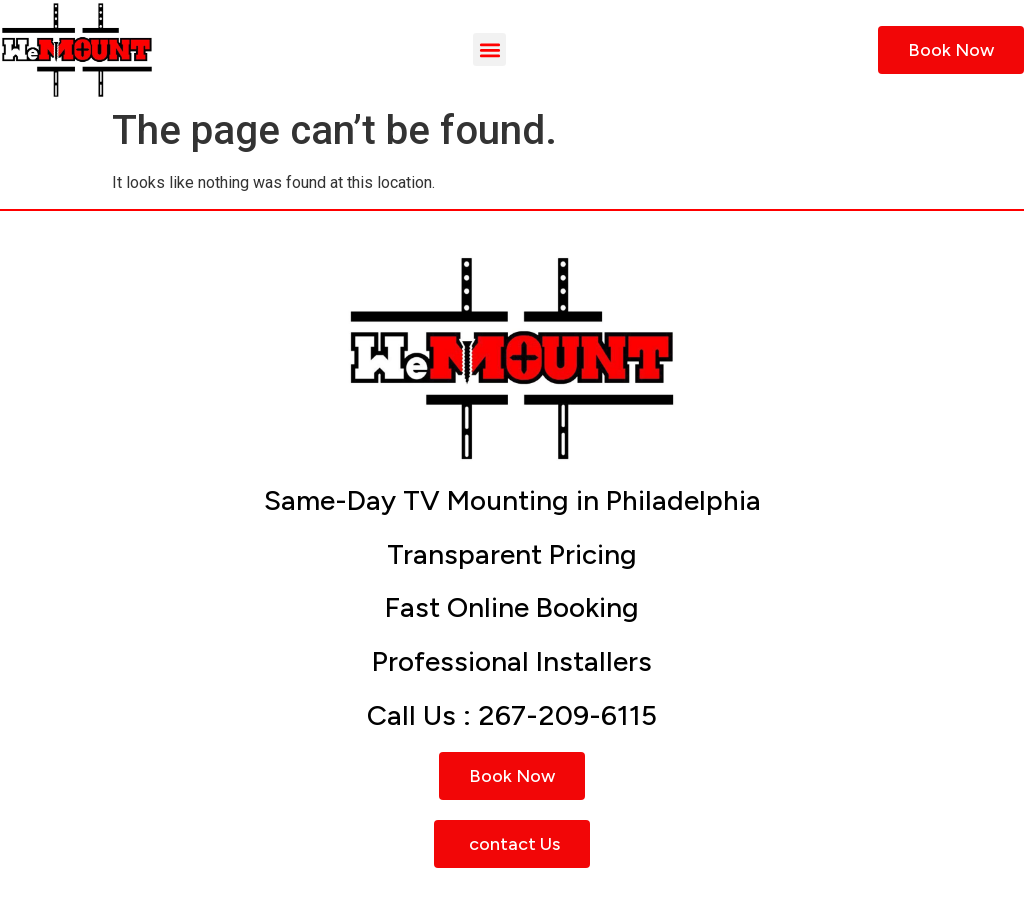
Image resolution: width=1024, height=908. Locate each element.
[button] (489, 49)
